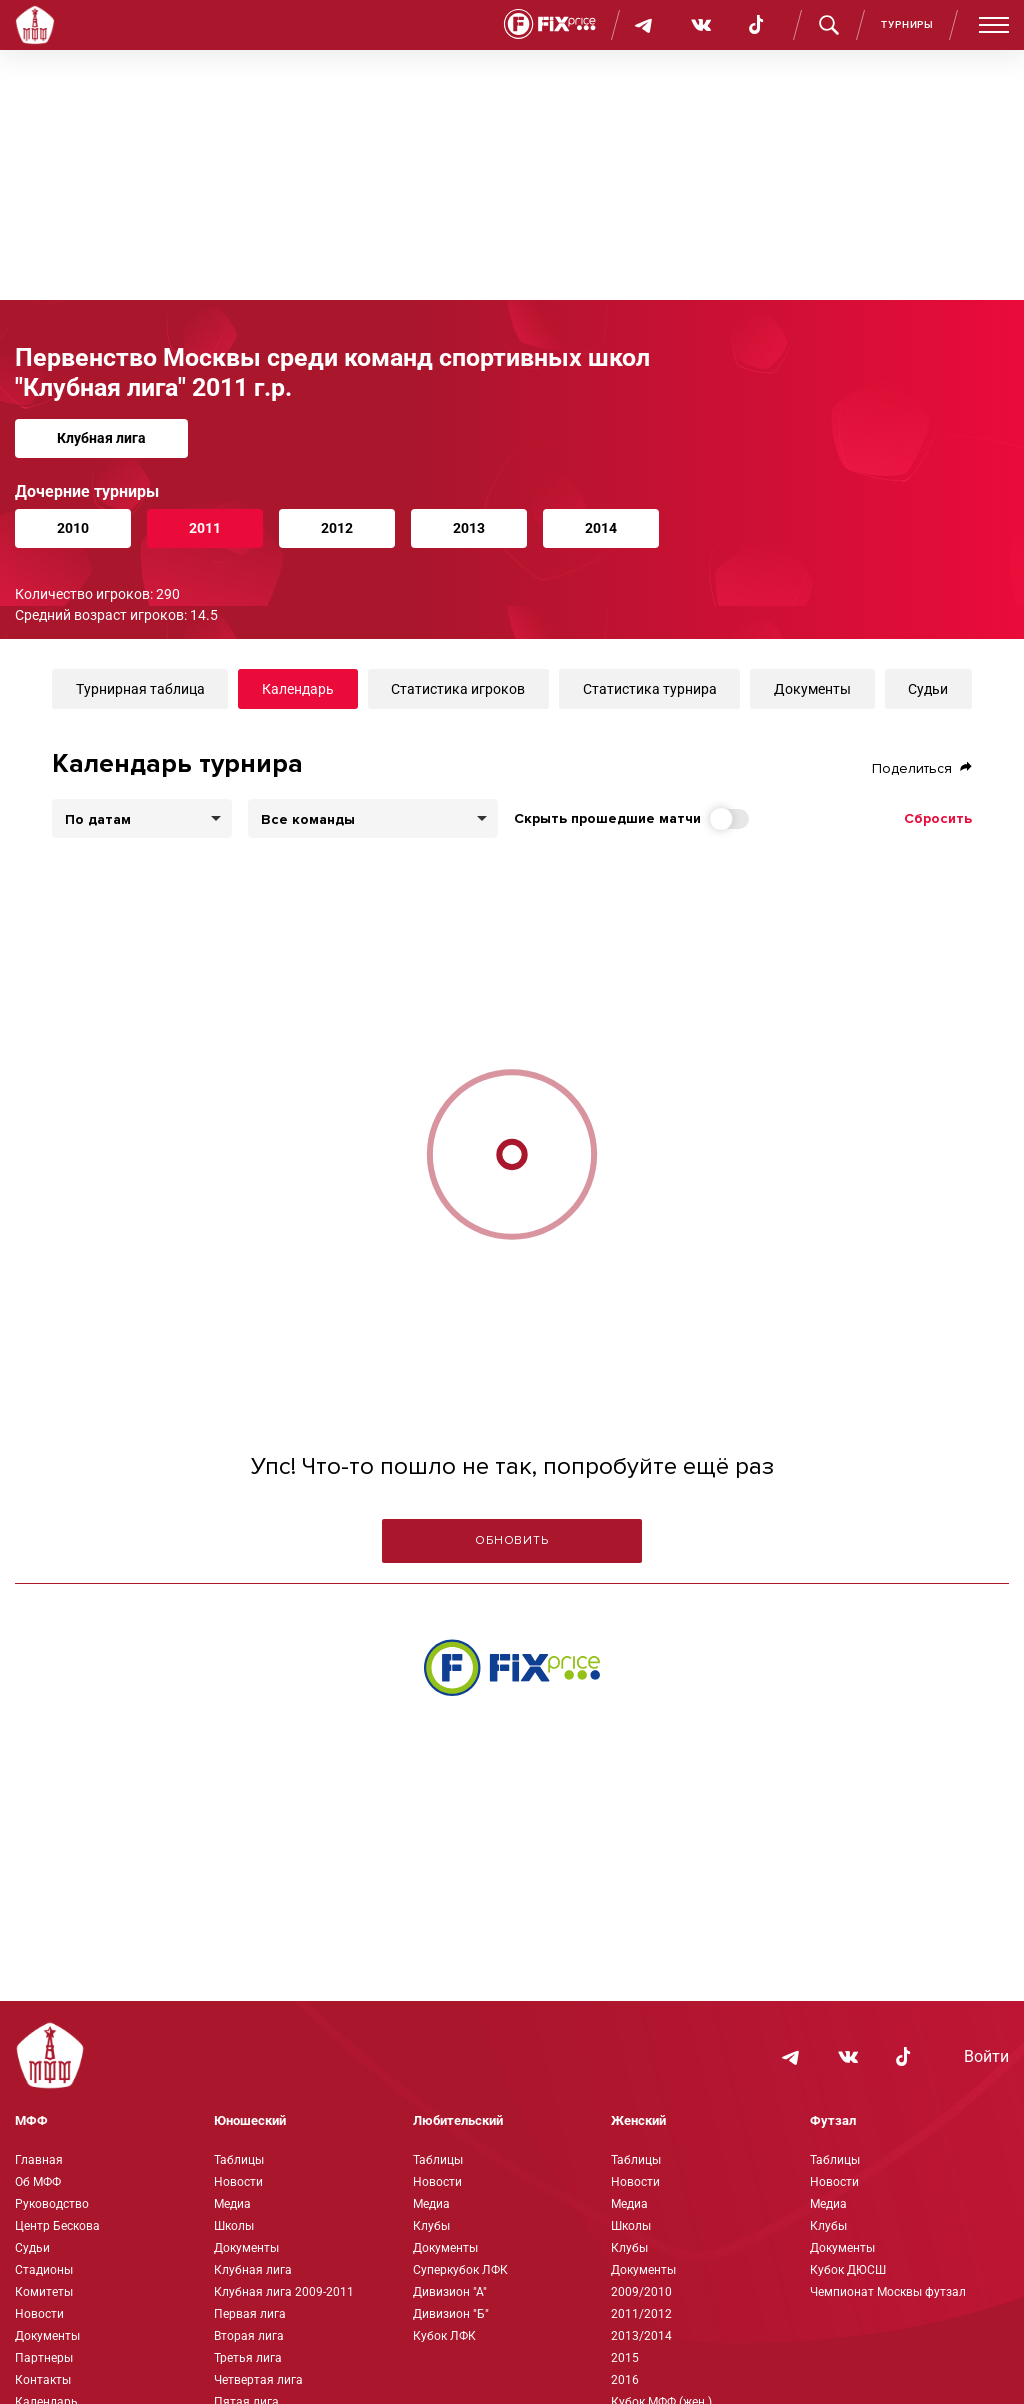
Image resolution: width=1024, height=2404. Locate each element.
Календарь (298, 689)
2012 (337, 528)
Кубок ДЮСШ (848, 2270)
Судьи (928, 689)
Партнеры (44, 2358)
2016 (625, 2380)
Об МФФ (38, 2182)
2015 (625, 2358)
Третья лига (248, 2358)
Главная (39, 2160)
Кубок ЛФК (444, 2336)
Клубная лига (101, 438)
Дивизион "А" (450, 2292)
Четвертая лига (258, 2380)
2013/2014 (641, 2336)
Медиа (232, 2204)
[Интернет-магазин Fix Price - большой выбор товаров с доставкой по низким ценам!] (512, 1667)
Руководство (52, 2204)
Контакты (43, 2380)
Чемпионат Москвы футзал (888, 2292)
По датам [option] (98, 820)
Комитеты (44, 2292)
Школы (234, 2226)
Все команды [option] (308, 820)
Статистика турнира (650, 689)
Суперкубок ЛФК (460, 2270)
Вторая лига (249, 2336)
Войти (986, 2057)
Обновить (512, 1540)
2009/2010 (641, 2292)
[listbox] (142, 818)
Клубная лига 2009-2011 (284, 2292)
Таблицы (239, 2160)
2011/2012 (641, 2314)
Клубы (431, 2226)
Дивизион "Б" (451, 2314)
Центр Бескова (57, 2226)
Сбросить (938, 818)
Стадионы (44, 2270)
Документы (812, 689)
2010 (73, 528)
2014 (601, 528)
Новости (39, 2314)
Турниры (907, 24)
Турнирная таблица (140, 689)
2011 (205, 528)
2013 (469, 528)
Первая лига (250, 2314)
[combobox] (373, 818)
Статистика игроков (458, 689)
